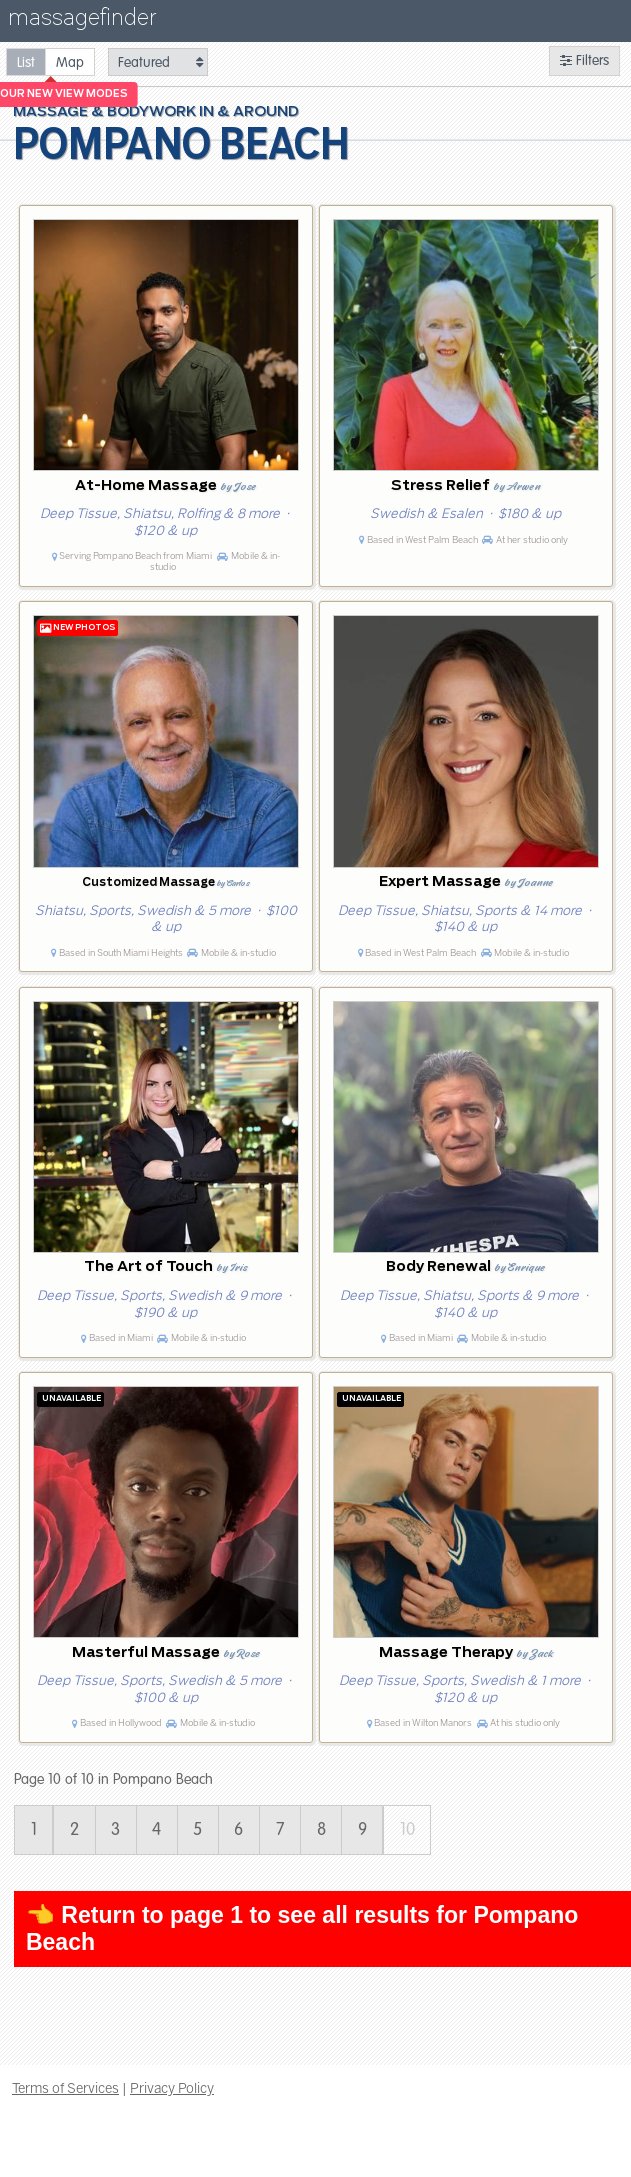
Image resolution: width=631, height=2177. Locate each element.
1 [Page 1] (34, 1829)
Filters (584, 60)
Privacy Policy (172, 2088)
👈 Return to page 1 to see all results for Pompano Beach (302, 1928)
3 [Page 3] (115, 1829)
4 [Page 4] (156, 1829)
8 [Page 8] (321, 1829)
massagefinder (82, 21)
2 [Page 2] (74, 1829)
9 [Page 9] (362, 1829)
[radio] (26, 61)
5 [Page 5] (197, 1829)
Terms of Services (65, 2088)
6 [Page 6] (238, 1829)
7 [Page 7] (280, 1829)
